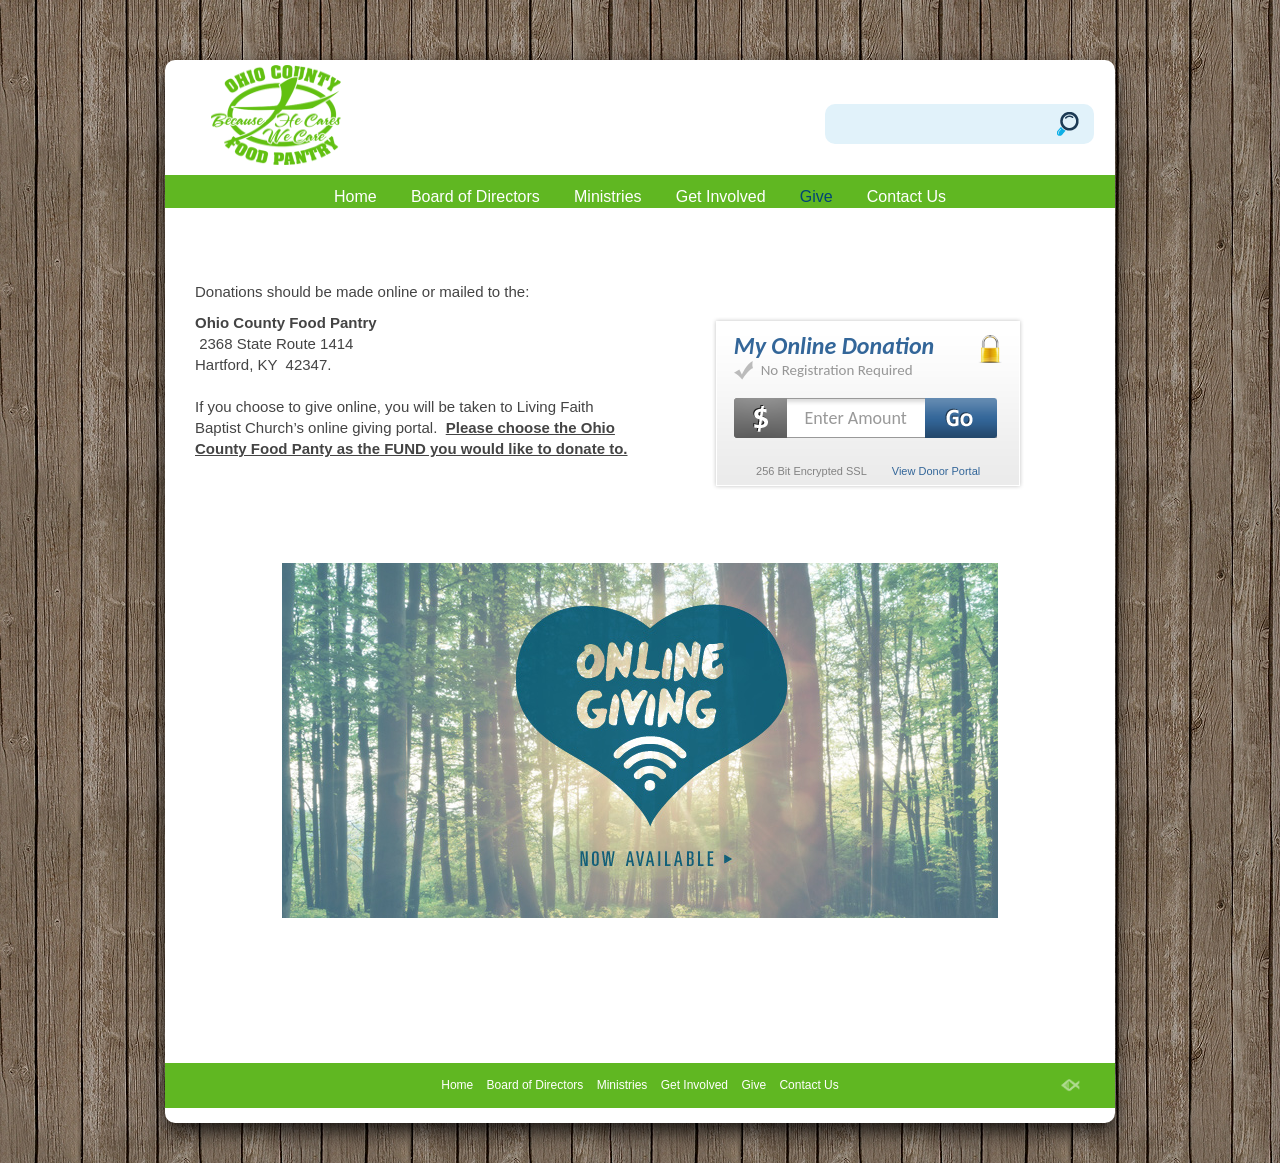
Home (355, 196)
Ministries (608, 196)
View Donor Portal (936, 471)
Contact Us (906, 196)
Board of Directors (475, 196)
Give (816, 196)
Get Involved (721, 196)
